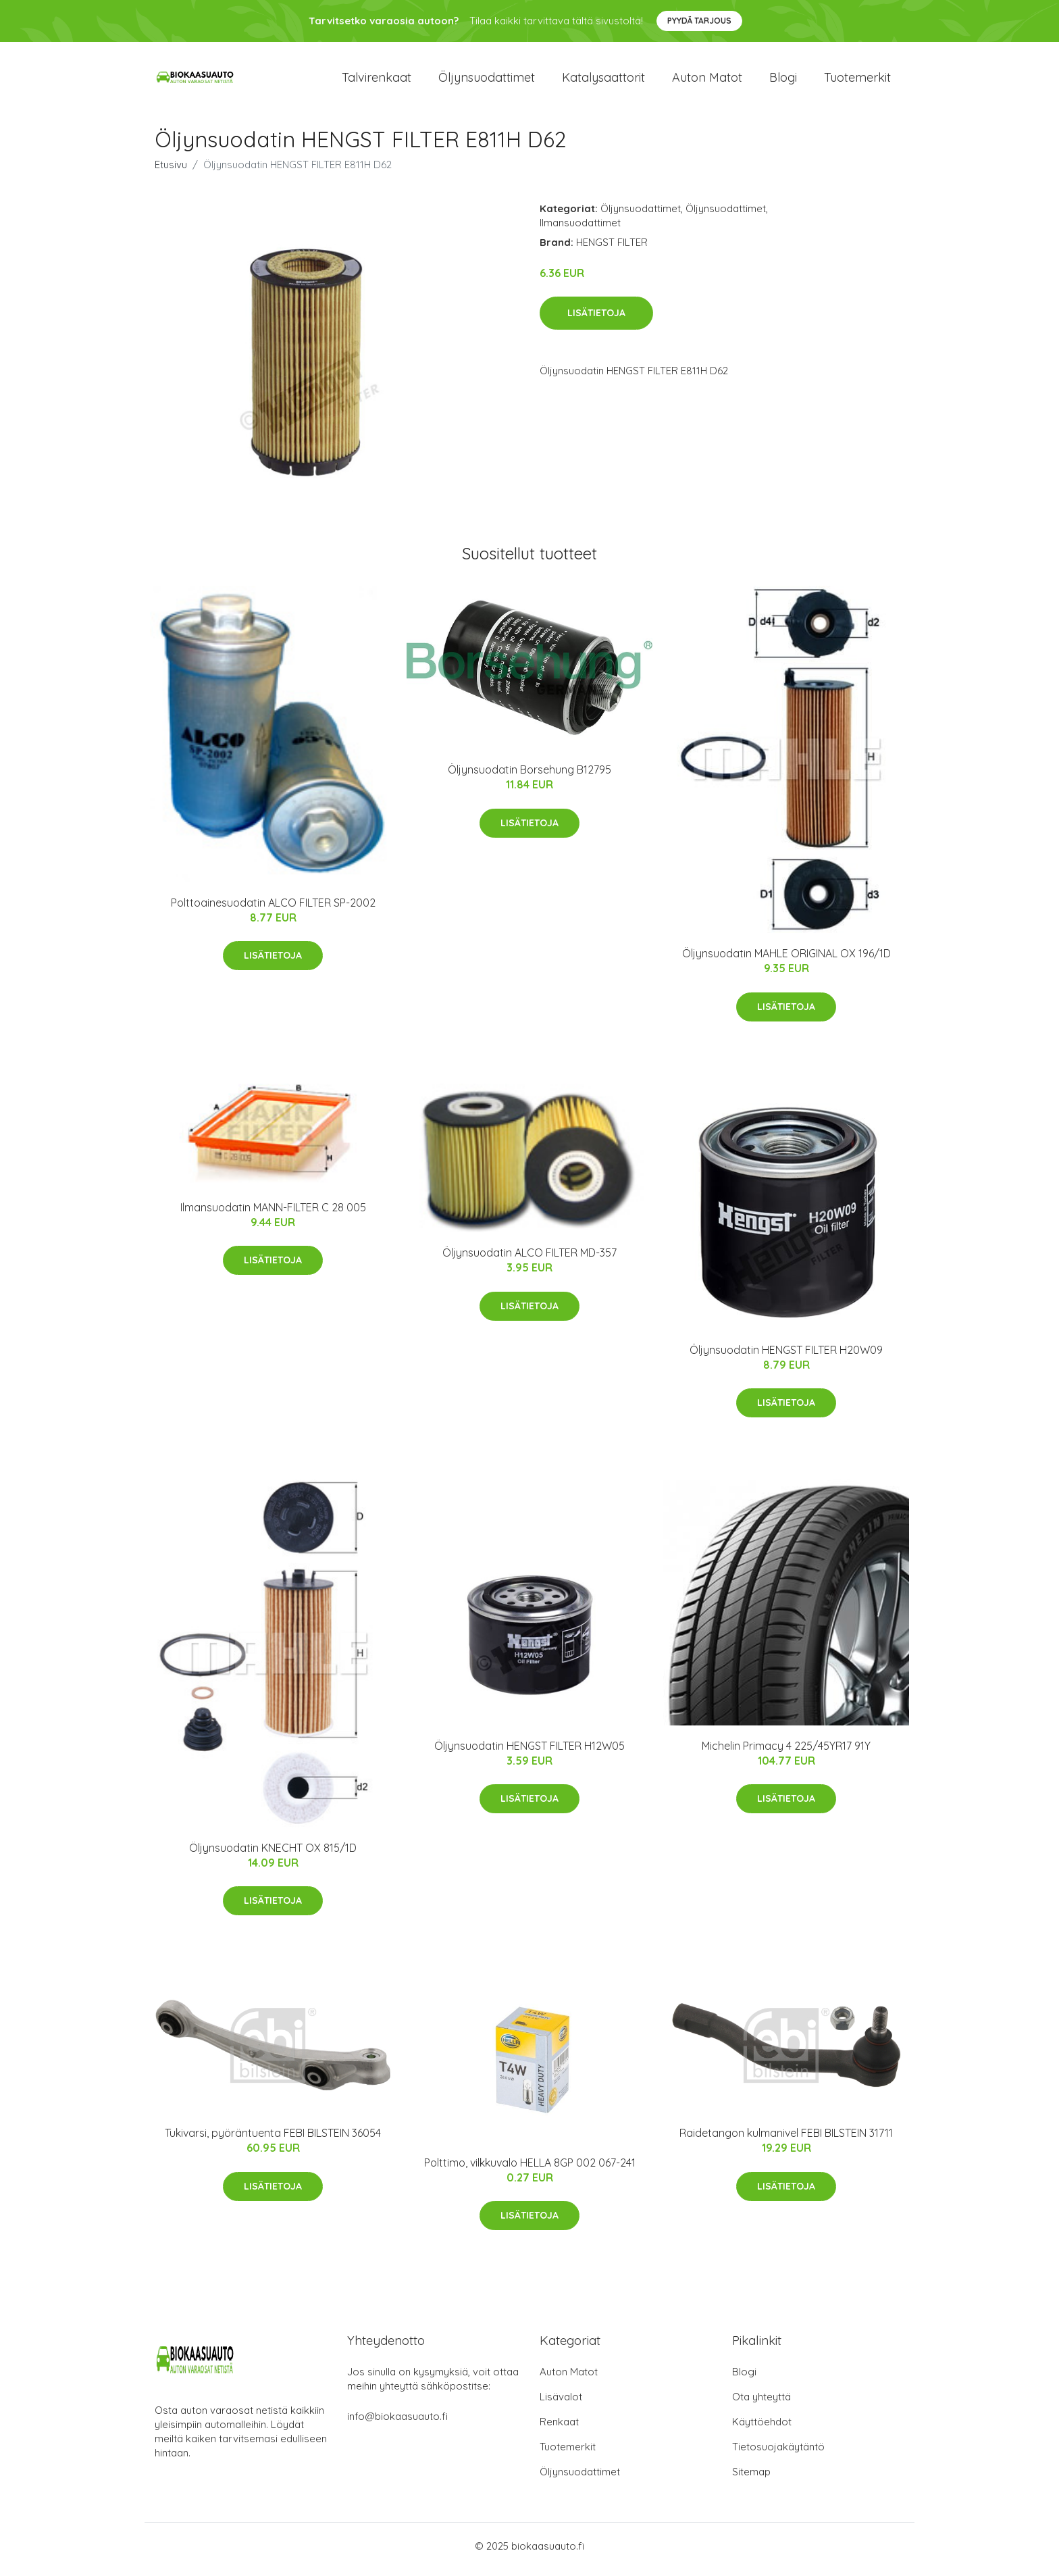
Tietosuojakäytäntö (778, 2453)
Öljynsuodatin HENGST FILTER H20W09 (786, 1356)
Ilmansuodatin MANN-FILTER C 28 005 (273, 1214)
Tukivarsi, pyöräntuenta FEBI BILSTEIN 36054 (273, 2140)
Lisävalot (561, 2403)
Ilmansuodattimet (580, 229)
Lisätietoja (596, 320)
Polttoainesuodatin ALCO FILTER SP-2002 (273, 909)
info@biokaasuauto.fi (397, 2423)
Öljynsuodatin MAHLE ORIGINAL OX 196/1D (786, 960)
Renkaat (559, 2428)
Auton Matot (569, 2378)
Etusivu (171, 171)
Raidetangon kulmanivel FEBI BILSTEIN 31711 (786, 2140)
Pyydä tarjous (699, 21)
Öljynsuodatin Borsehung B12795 (529, 777)
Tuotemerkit (857, 81)
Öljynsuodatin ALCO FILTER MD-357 (529, 1260)
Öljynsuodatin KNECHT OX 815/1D (273, 1854)
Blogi (783, 81)
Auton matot (707, 81)
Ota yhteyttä (761, 2403)
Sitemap (751, 2478)
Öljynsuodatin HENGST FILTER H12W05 (529, 1752)
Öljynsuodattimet (486, 81)
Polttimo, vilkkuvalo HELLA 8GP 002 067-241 (530, 2169)
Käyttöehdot (762, 2428)
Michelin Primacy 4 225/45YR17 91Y (786, 1752)
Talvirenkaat (376, 81)
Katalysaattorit (603, 81)
